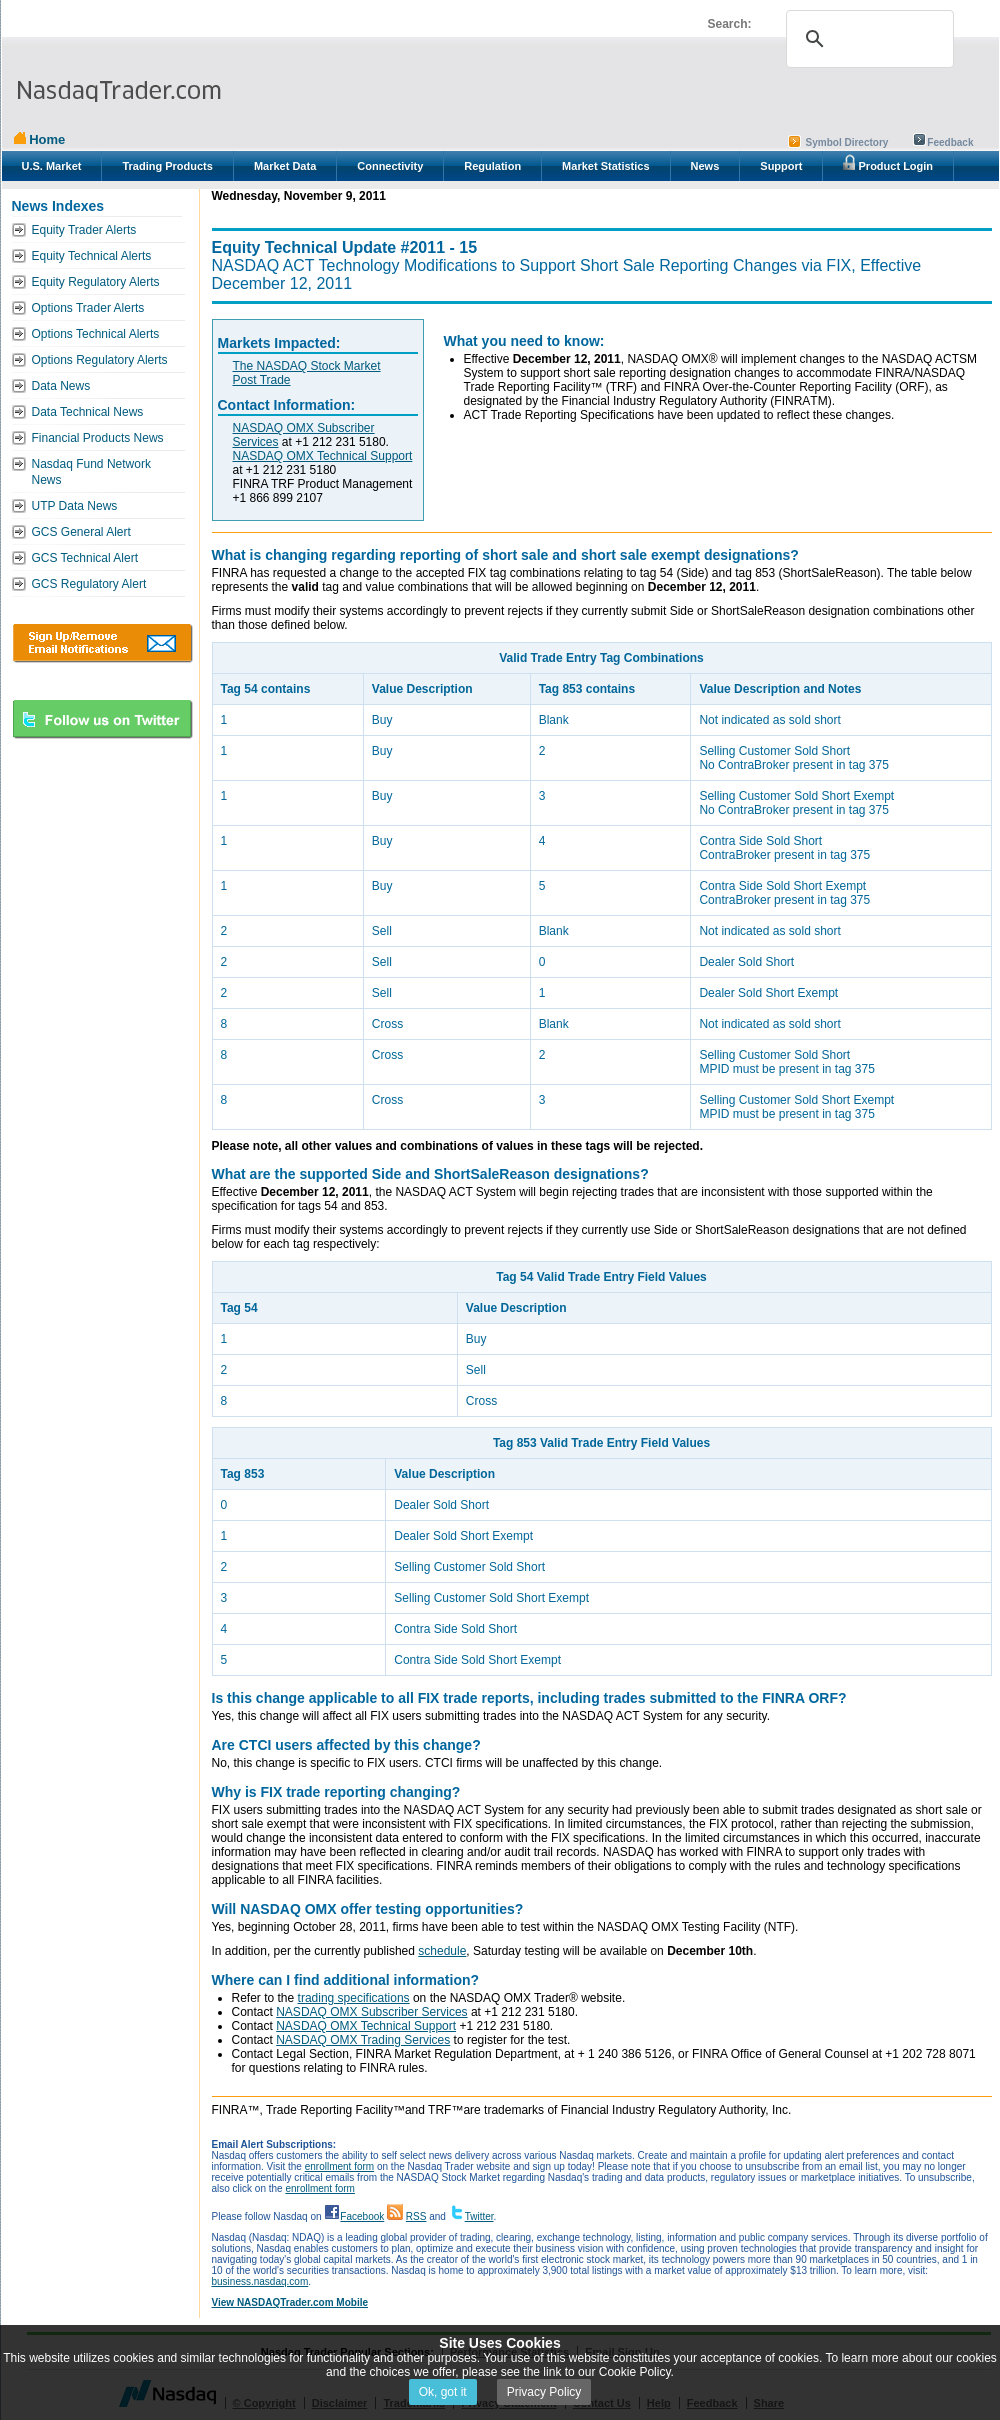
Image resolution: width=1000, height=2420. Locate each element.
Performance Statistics (509, 2352)
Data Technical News (88, 412)
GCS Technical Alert (85, 558)
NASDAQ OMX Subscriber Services (371, 2012)
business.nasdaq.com (260, 2281)
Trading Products (167, 166)
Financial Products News (98, 438)
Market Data (285, 166)
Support (781, 166)
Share (769, 2403)
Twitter (479, 2216)
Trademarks (414, 2403)
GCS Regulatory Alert (89, 584)
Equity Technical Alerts (92, 256)
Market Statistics (605, 166)
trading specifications (354, 1998)
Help (659, 2403)
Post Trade (262, 380)
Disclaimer (340, 2403)
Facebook (362, 2216)
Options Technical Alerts (96, 334)
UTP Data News (75, 506)
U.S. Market (52, 166)
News (705, 166)
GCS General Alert (81, 532)
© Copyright (264, 2403)
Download (102, 643)
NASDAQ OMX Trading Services (363, 2040)
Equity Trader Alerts (84, 230)
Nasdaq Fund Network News (91, 472)
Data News (61, 386)
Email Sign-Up (622, 2352)
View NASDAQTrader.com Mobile (290, 2302)
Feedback (950, 142)
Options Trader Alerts (88, 308)
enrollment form (339, 2166)
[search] (867, 39)
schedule (442, 1951)
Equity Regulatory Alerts (96, 282)
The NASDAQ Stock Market (307, 366)
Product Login (888, 163)
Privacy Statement (508, 2403)
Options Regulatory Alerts (100, 360)
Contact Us (602, 2403)
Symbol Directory (847, 142)
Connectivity (390, 166)
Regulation (492, 166)
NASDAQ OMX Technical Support (323, 456)
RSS (416, 2216)
